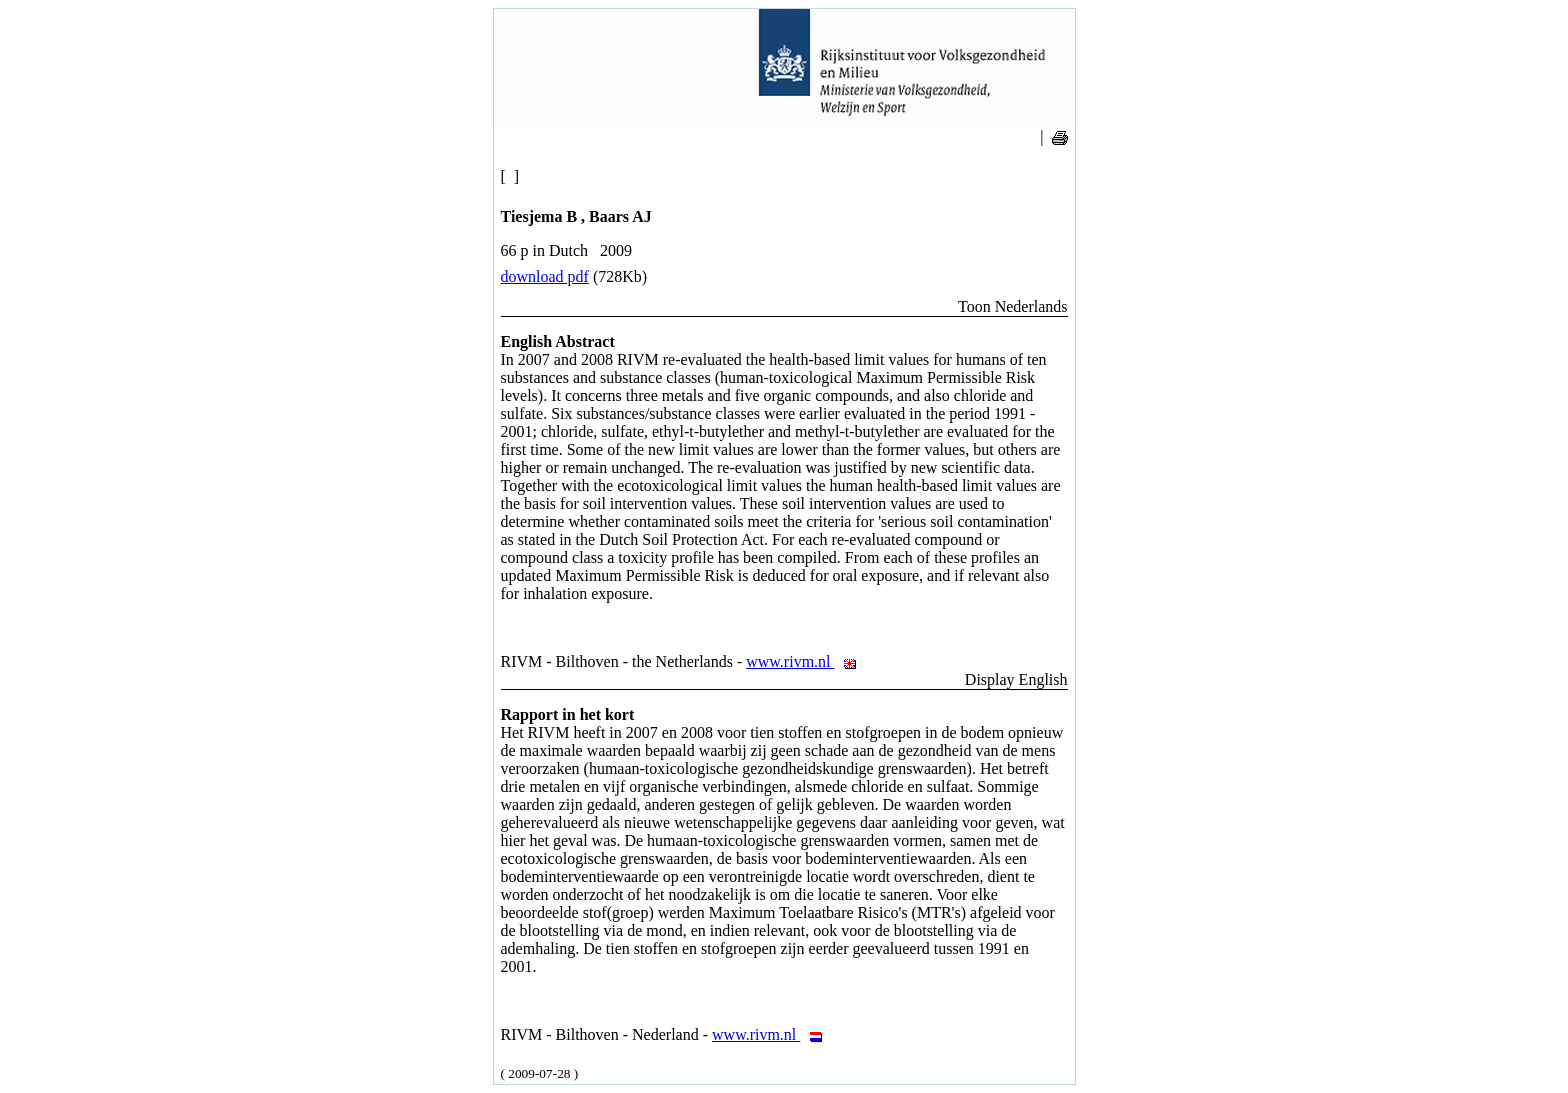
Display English (1016, 679)
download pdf (545, 276)
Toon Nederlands (1013, 306)
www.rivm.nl (806, 661)
